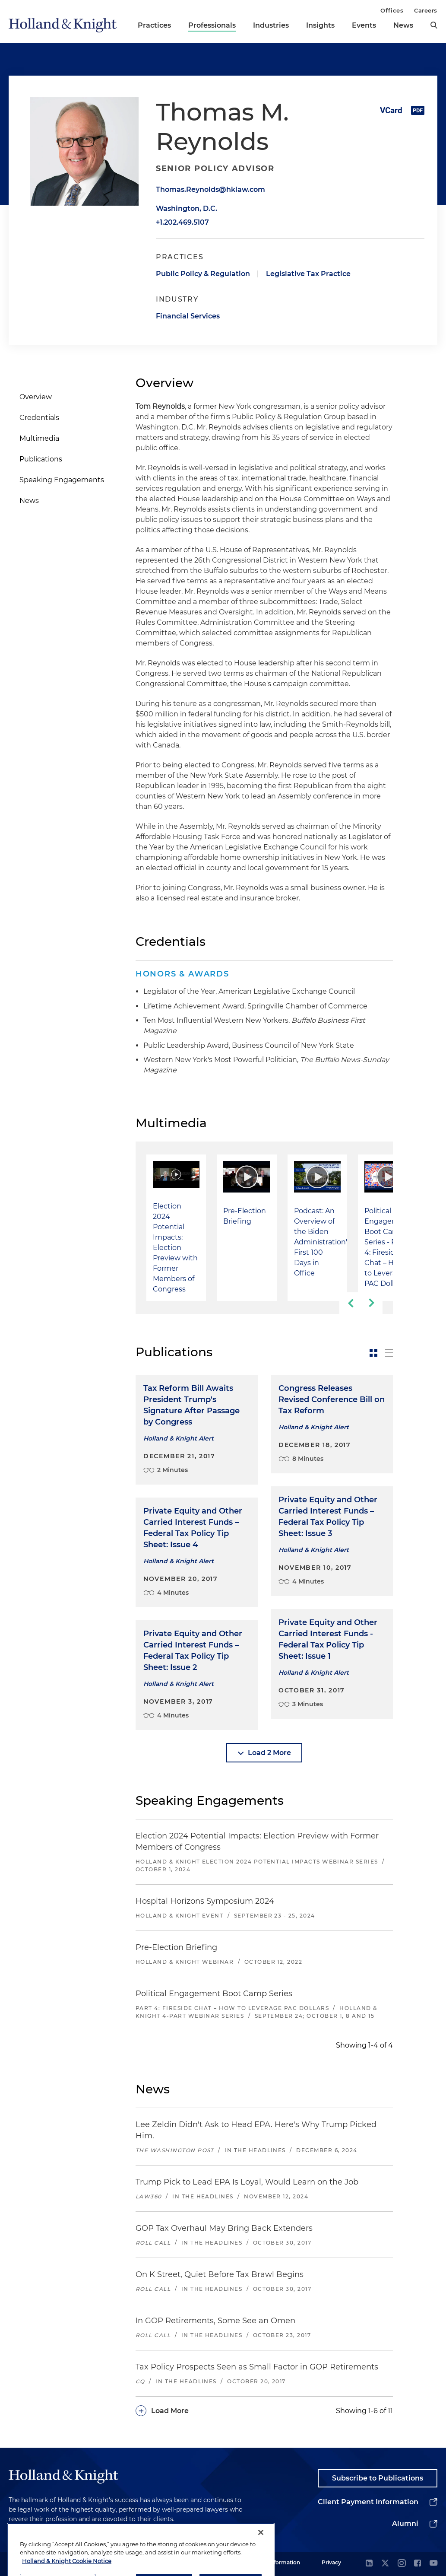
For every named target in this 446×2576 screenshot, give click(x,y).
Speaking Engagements (61, 480)
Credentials (39, 417)
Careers (425, 10)
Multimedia (39, 438)
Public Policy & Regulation (203, 274)
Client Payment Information (368, 2502)
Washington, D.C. (186, 208)
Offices (391, 10)
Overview (35, 397)
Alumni (405, 2523)
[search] (433, 25)
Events (364, 25)
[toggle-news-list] (389, 1353)
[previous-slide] (350, 1303)
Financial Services (188, 316)
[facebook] (417, 2564)
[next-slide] (372, 1303)
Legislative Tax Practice (308, 274)
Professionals (212, 25)
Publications (40, 459)
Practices (154, 25)
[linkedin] (369, 2564)
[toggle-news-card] (373, 1353)
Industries (271, 25)
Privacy (331, 2562)
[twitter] (385, 2564)
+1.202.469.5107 (182, 222)
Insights (320, 25)
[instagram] (401, 2564)
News (403, 25)
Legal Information (276, 2562)
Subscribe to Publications (377, 2478)
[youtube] (433, 2564)
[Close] (260, 2559)
